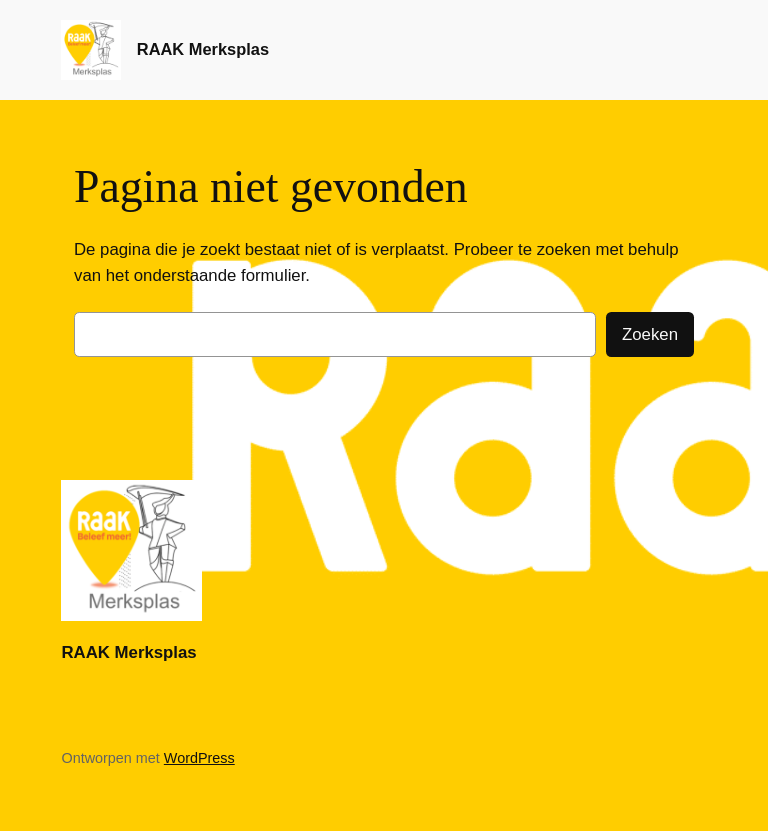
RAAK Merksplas (203, 49)
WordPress (199, 758)
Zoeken (650, 334)
